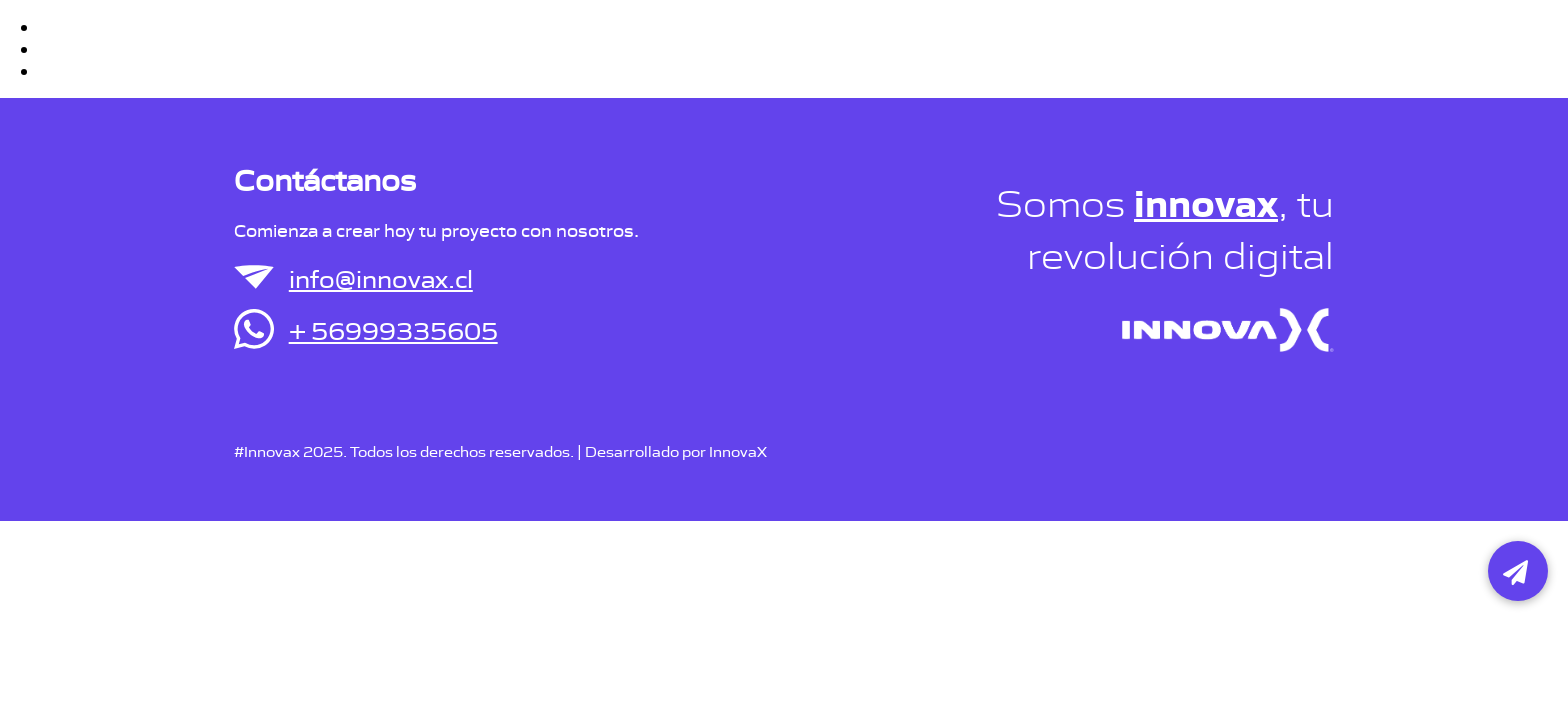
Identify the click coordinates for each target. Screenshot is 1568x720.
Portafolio (1169, 35)
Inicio (1075, 35)
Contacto (1280, 35)
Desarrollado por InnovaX (676, 450)
